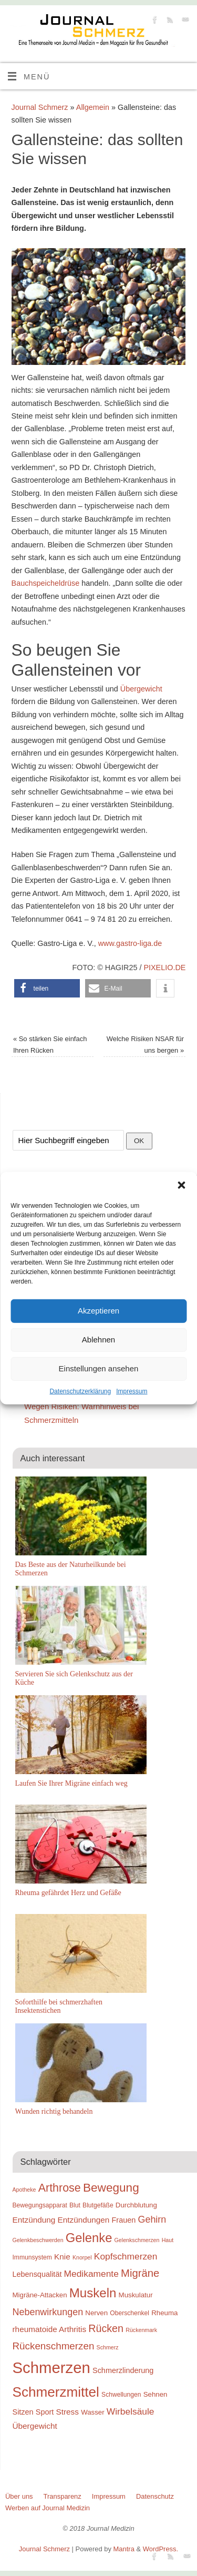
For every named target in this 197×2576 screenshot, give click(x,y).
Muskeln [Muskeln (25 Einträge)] (93, 2293)
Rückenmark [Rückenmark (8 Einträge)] (141, 2330)
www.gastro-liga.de (130, 943)
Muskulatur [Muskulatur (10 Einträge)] (136, 2295)
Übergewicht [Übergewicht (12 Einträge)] (35, 2425)
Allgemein (92, 107)
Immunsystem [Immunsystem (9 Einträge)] (32, 2257)
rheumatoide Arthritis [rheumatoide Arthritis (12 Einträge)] (50, 2329)
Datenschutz (155, 2496)
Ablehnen (98, 1339)
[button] (181, 1184)
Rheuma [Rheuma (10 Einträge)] (164, 2313)
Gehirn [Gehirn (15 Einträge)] (152, 2219)
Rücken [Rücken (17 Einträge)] (105, 2328)
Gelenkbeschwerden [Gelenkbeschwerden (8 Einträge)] (38, 2240)
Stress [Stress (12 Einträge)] (67, 2411)
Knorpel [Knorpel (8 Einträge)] (82, 2257)
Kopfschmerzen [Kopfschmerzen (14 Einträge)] (126, 2256)
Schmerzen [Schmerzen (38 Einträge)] (51, 2367)
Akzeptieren (98, 1310)
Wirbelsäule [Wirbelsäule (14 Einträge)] (130, 2411)
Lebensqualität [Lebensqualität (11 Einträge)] (37, 2274)
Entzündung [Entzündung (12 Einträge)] (34, 2219)
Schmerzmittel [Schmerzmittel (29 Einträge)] (56, 2392)
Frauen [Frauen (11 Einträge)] (124, 2220)
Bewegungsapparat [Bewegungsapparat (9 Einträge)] (40, 2205)
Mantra (123, 2549)
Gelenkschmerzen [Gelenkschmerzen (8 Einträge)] (137, 2240)
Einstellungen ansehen (99, 1368)
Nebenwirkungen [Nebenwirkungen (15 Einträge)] (48, 2312)
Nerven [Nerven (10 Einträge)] (96, 2313)
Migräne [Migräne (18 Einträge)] (140, 2273)
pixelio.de (164, 967)
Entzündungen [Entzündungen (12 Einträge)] (84, 2219)
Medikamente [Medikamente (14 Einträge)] (91, 2273)
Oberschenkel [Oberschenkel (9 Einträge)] (129, 2313)
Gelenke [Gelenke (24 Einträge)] (89, 2238)
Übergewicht (141, 689)
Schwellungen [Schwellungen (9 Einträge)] (121, 2394)
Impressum (131, 1390)
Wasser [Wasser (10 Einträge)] (93, 2412)
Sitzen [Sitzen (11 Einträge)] (23, 2412)
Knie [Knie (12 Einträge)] (62, 2256)
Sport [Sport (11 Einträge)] (45, 2412)
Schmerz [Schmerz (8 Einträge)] (108, 2347)
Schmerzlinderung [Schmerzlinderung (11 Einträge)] (122, 2370)
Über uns (19, 2496)
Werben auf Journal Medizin (47, 2508)
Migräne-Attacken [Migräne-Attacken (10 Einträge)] (40, 2295)
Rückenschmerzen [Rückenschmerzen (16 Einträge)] (54, 2345)
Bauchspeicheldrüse (46, 583)
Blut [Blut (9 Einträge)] (74, 2205)
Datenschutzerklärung (80, 1390)
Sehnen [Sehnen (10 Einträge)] (155, 2394)
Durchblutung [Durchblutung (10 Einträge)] (136, 2205)
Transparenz (62, 2496)
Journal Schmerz (40, 107)
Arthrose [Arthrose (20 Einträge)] (59, 2188)
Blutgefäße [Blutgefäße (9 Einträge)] (97, 2205)
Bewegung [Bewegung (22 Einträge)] (111, 2187)
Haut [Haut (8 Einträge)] (168, 2240)
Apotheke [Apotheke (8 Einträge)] (24, 2189)
